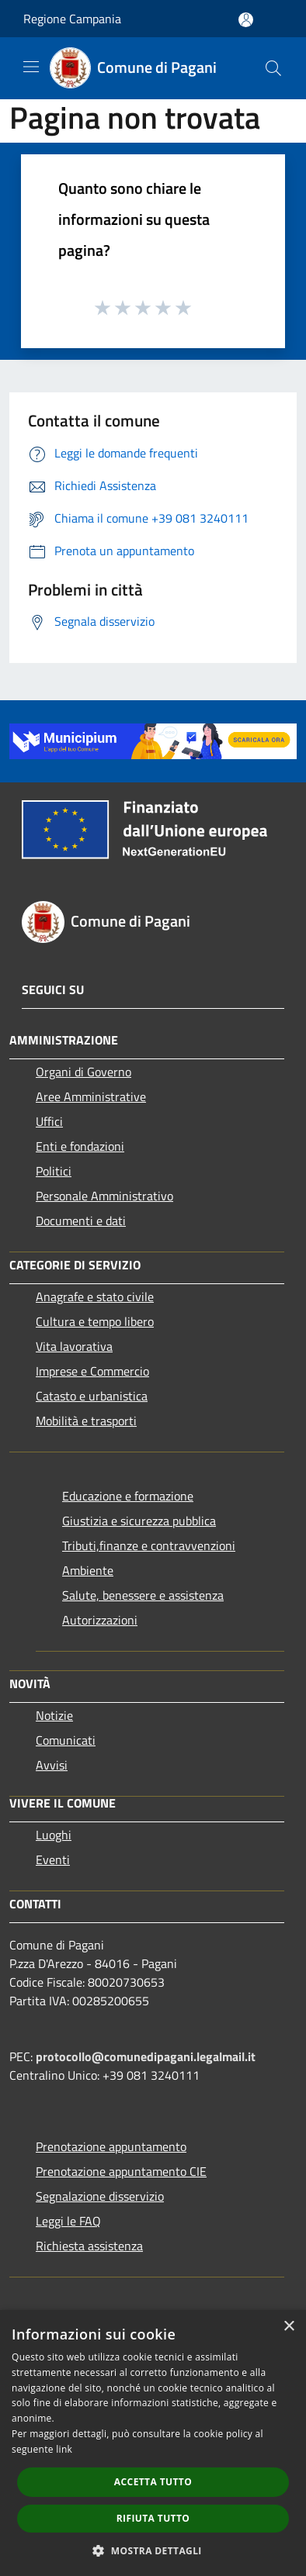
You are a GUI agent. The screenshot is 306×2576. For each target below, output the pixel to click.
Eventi (53, 1859)
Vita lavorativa (74, 1346)
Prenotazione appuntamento (111, 2146)
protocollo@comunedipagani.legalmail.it (146, 2056)
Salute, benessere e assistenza (143, 1595)
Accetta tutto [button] (153, 2481)
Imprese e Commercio (92, 1371)
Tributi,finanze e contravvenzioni (148, 1545)
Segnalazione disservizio (100, 2196)
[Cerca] (273, 68)
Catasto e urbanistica (92, 1395)
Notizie (54, 1715)
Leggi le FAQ (68, 2221)
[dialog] (153, 2443)
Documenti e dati (81, 1220)
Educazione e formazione (127, 1496)
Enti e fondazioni (80, 1146)
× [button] (288, 2327)
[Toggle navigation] (31, 66)
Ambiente (87, 1570)
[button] (153, 2550)
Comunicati (66, 1740)
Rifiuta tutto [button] (153, 2518)
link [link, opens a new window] (64, 2449)
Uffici (49, 1121)
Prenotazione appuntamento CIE (121, 2171)
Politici (53, 1171)
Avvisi (52, 1765)
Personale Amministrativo (104, 1195)
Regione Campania (72, 18)
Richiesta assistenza (89, 2245)
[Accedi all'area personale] (246, 20)
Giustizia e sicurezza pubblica (139, 1520)
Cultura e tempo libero (95, 1321)
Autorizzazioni (99, 1620)
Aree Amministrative (91, 1096)
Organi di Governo (83, 1071)
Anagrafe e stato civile (95, 1296)
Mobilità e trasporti (86, 1420)
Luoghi (53, 1834)
